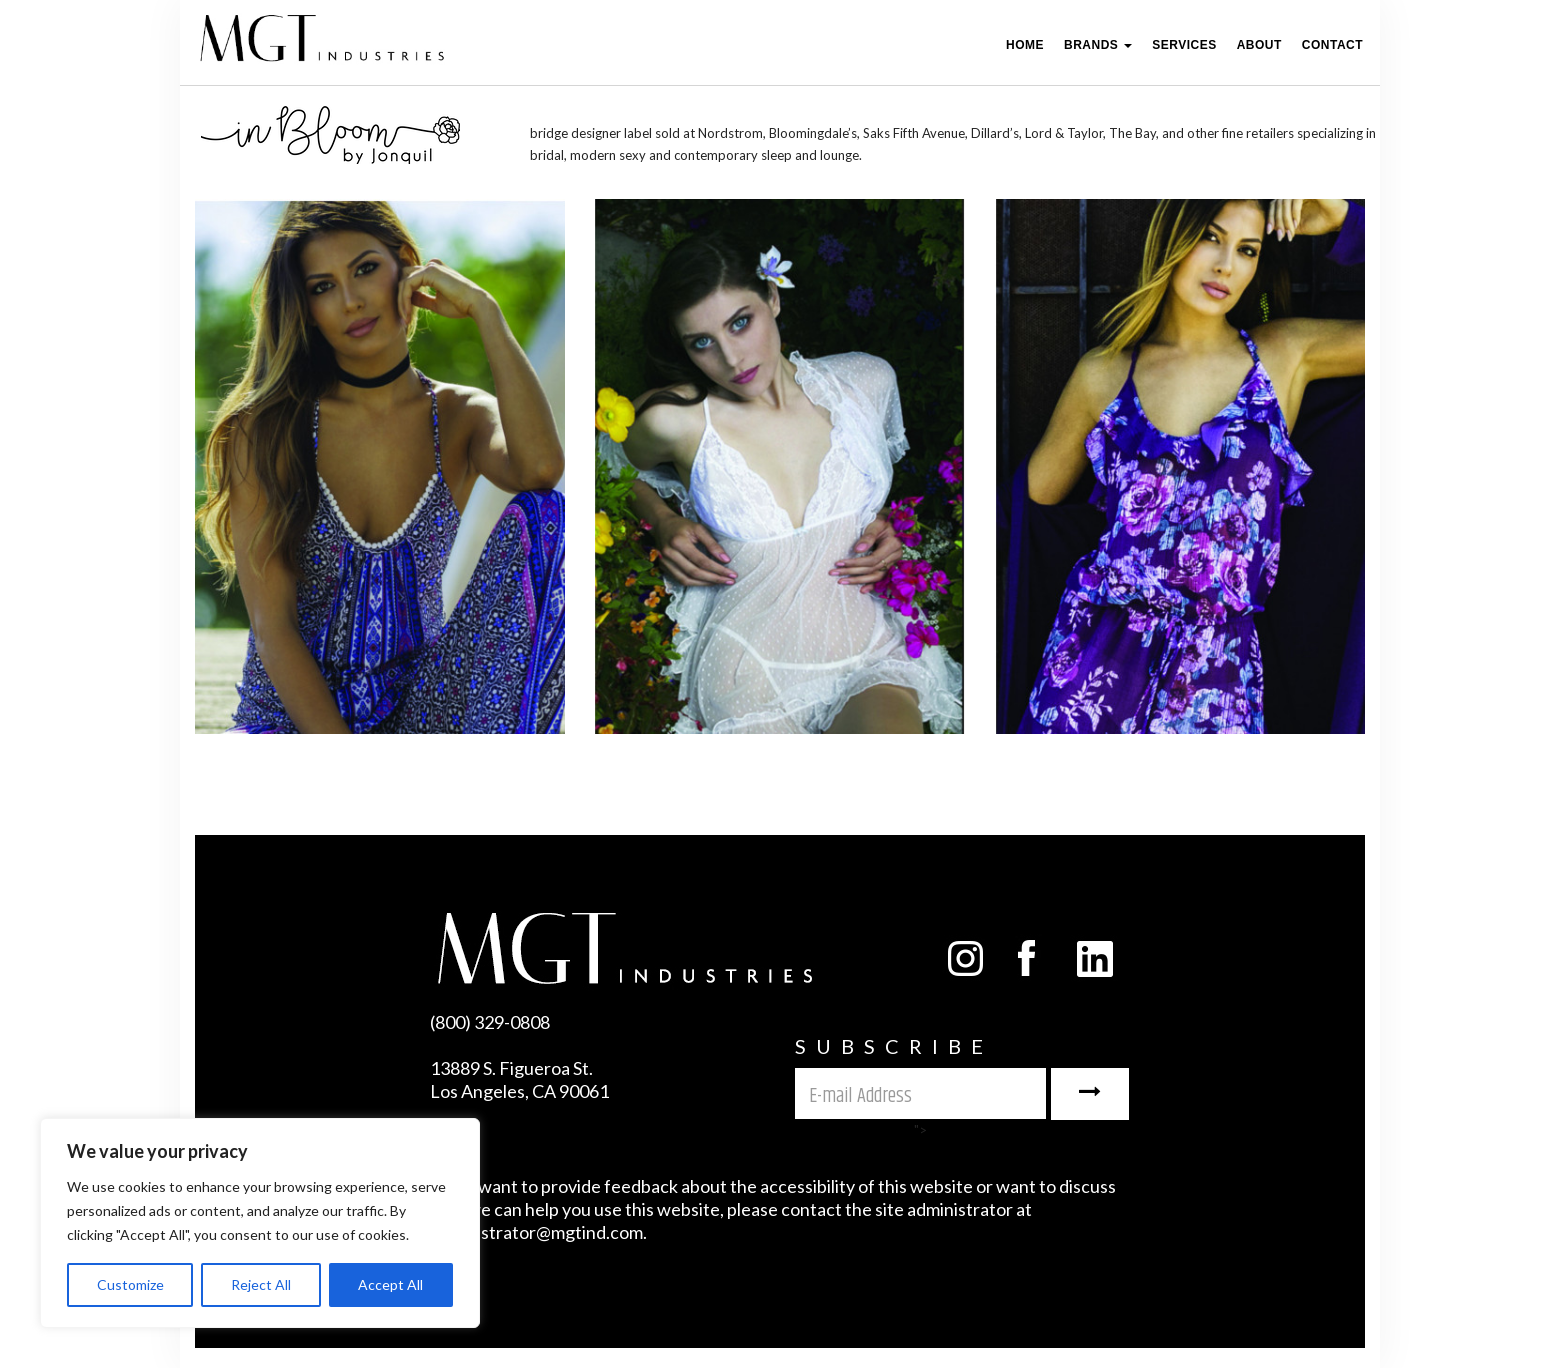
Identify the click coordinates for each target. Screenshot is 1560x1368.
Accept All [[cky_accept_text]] (390, 1284)
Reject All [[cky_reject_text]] (261, 1284)
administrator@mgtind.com (536, 1232)
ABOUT (1259, 45)
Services (1184, 45)
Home (1025, 45)
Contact (1332, 45)
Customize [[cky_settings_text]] (130, 1284)
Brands (1098, 45)
